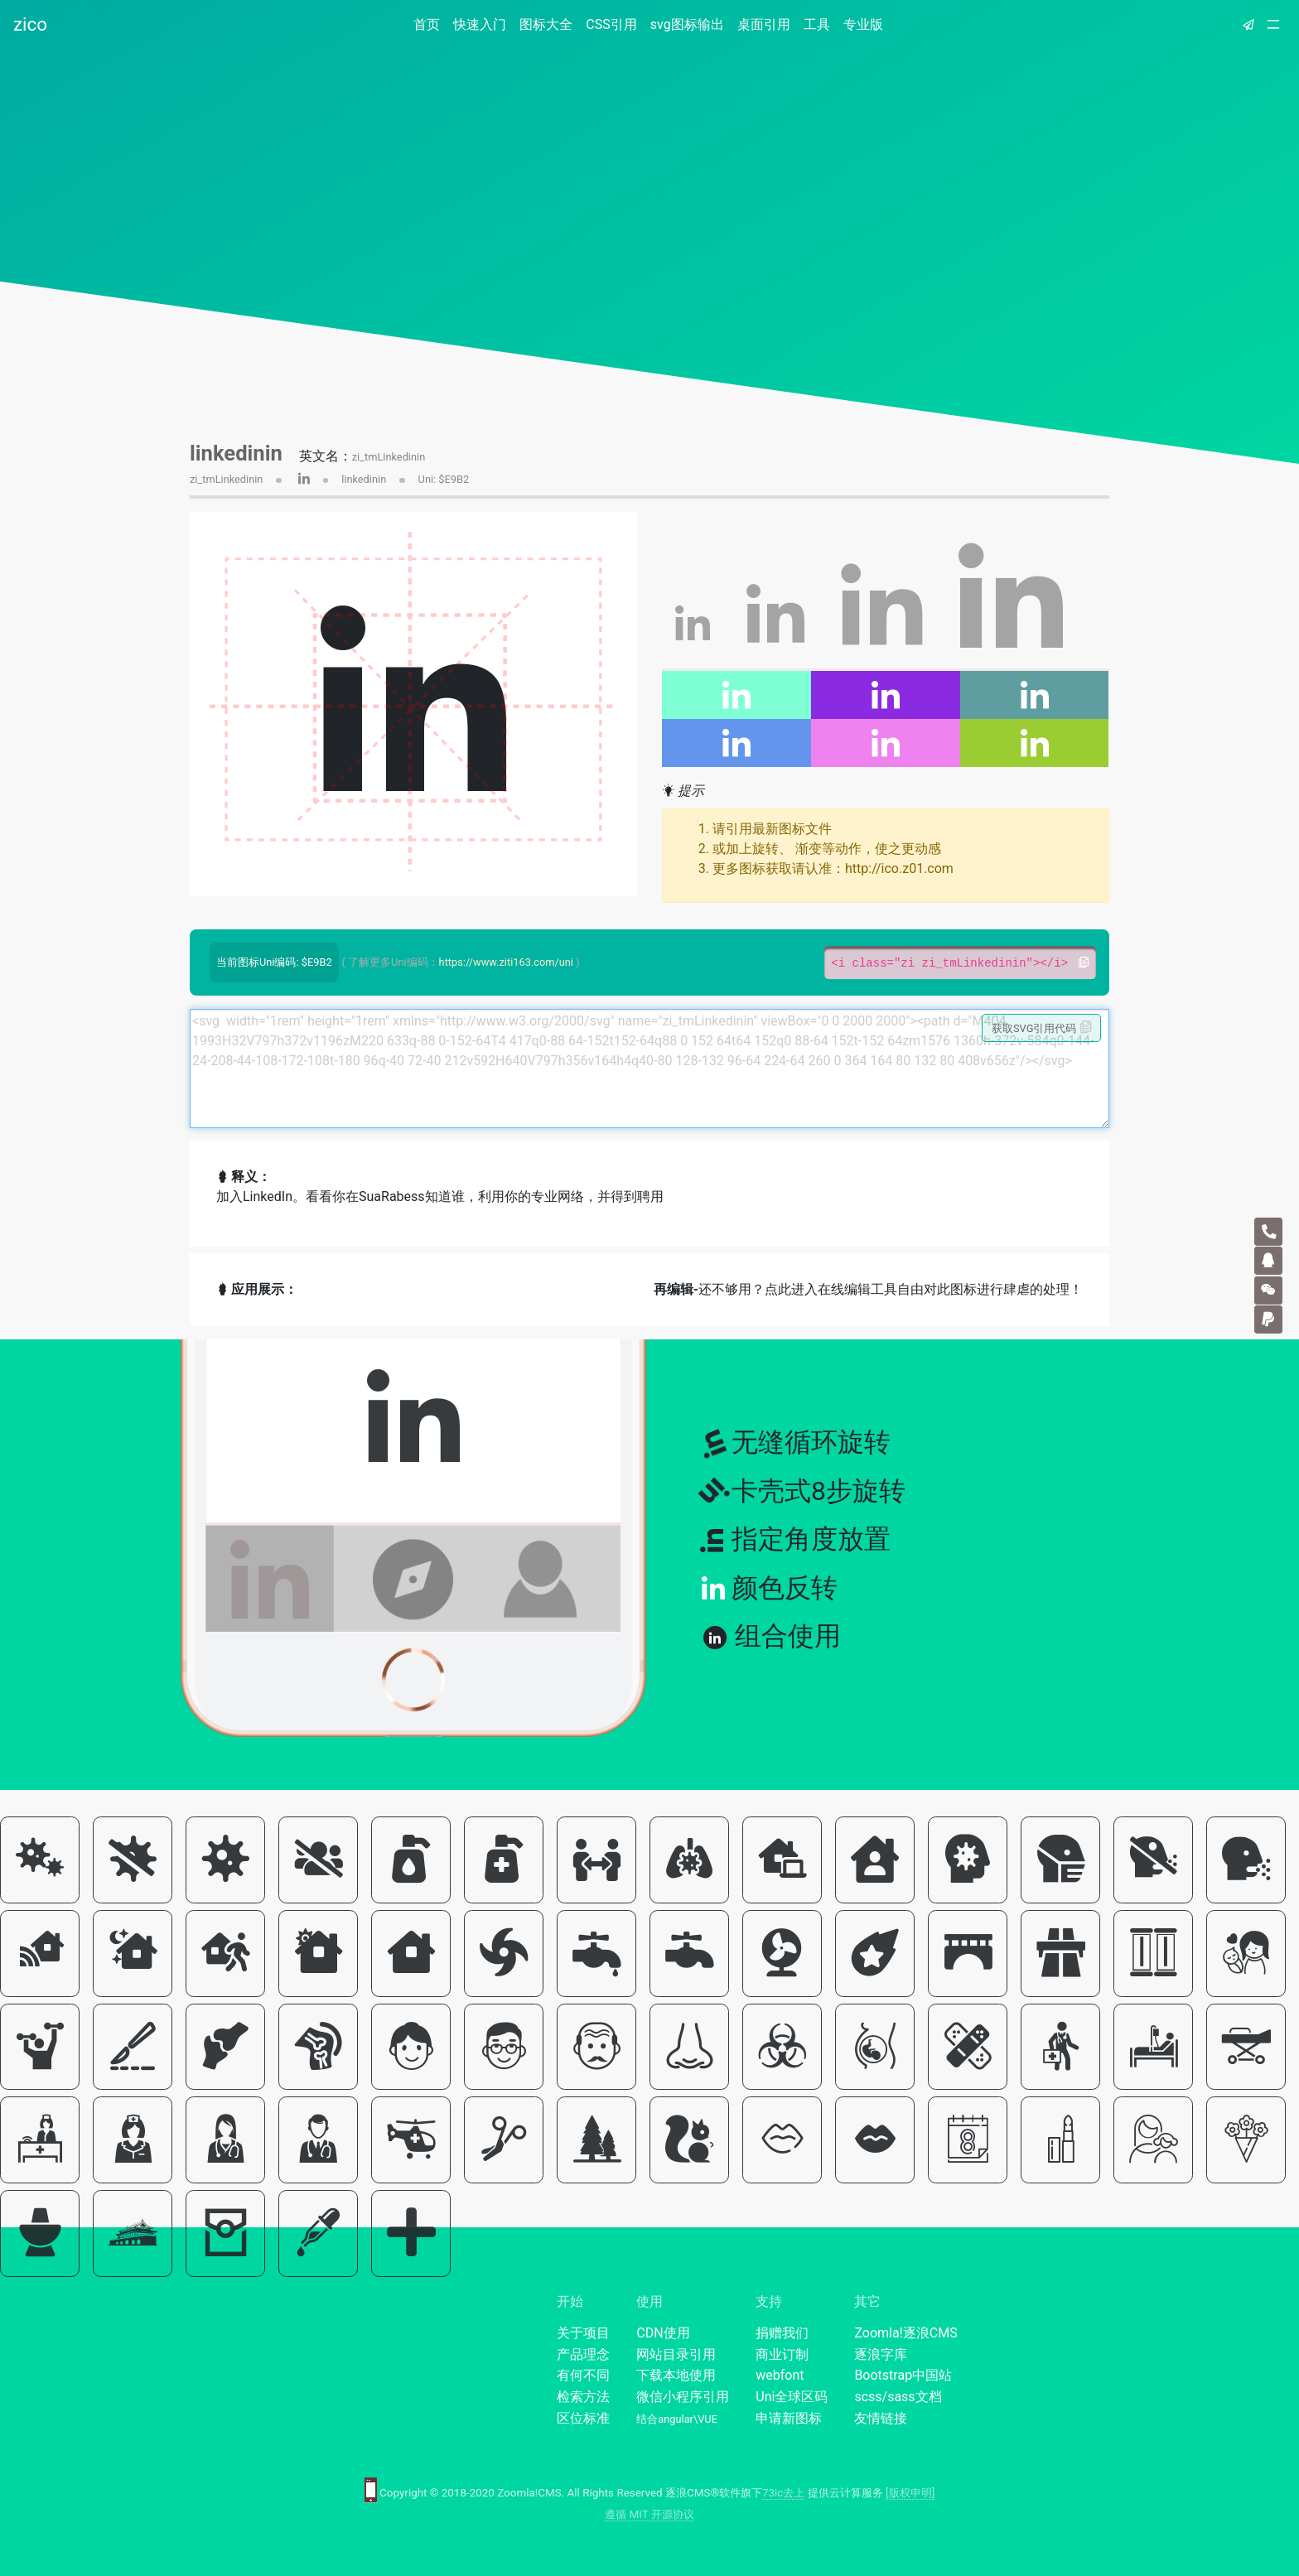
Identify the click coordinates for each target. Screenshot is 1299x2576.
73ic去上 (783, 2493)
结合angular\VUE (676, 2419)
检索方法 (583, 2397)
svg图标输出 (687, 24)
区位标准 (583, 2418)
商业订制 (782, 2354)
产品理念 (583, 2354)
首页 (430, 23)
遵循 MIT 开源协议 (649, 2514)
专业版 (863, 24)
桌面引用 (763, 24)
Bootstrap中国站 (903, 2375)
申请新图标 (789, 2418)
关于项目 (583, 2333)
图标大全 (545, 24)
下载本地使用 (676, 2375)
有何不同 (583, 2375)
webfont (780, 2375)
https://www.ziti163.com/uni (506, 962)
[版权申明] (910, 2493)
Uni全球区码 (792, 2397)
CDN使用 (662, 2333)
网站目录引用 (676, 2354)
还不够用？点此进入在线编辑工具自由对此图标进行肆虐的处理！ (868, 1289)
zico (30, 24)
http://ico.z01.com (899, 868)
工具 (817, 24)
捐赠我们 (782, 2333)
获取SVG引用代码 (1042, 1028)
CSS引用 (611, 24)
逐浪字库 (880, 2354)
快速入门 (479, 24)
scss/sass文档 (897, 2397)
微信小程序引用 (682, 2397)
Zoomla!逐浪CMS (905, 2333)
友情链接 (880, 2418)
